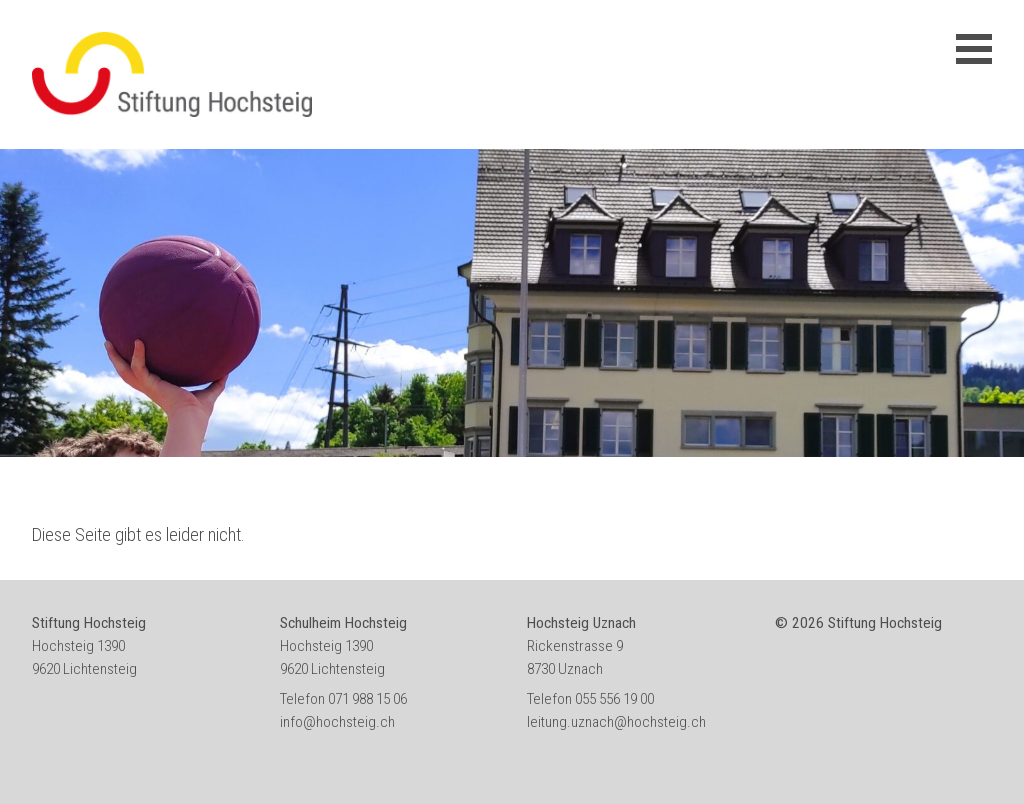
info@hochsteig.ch (337, 722)
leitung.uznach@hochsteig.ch (616, 722)
